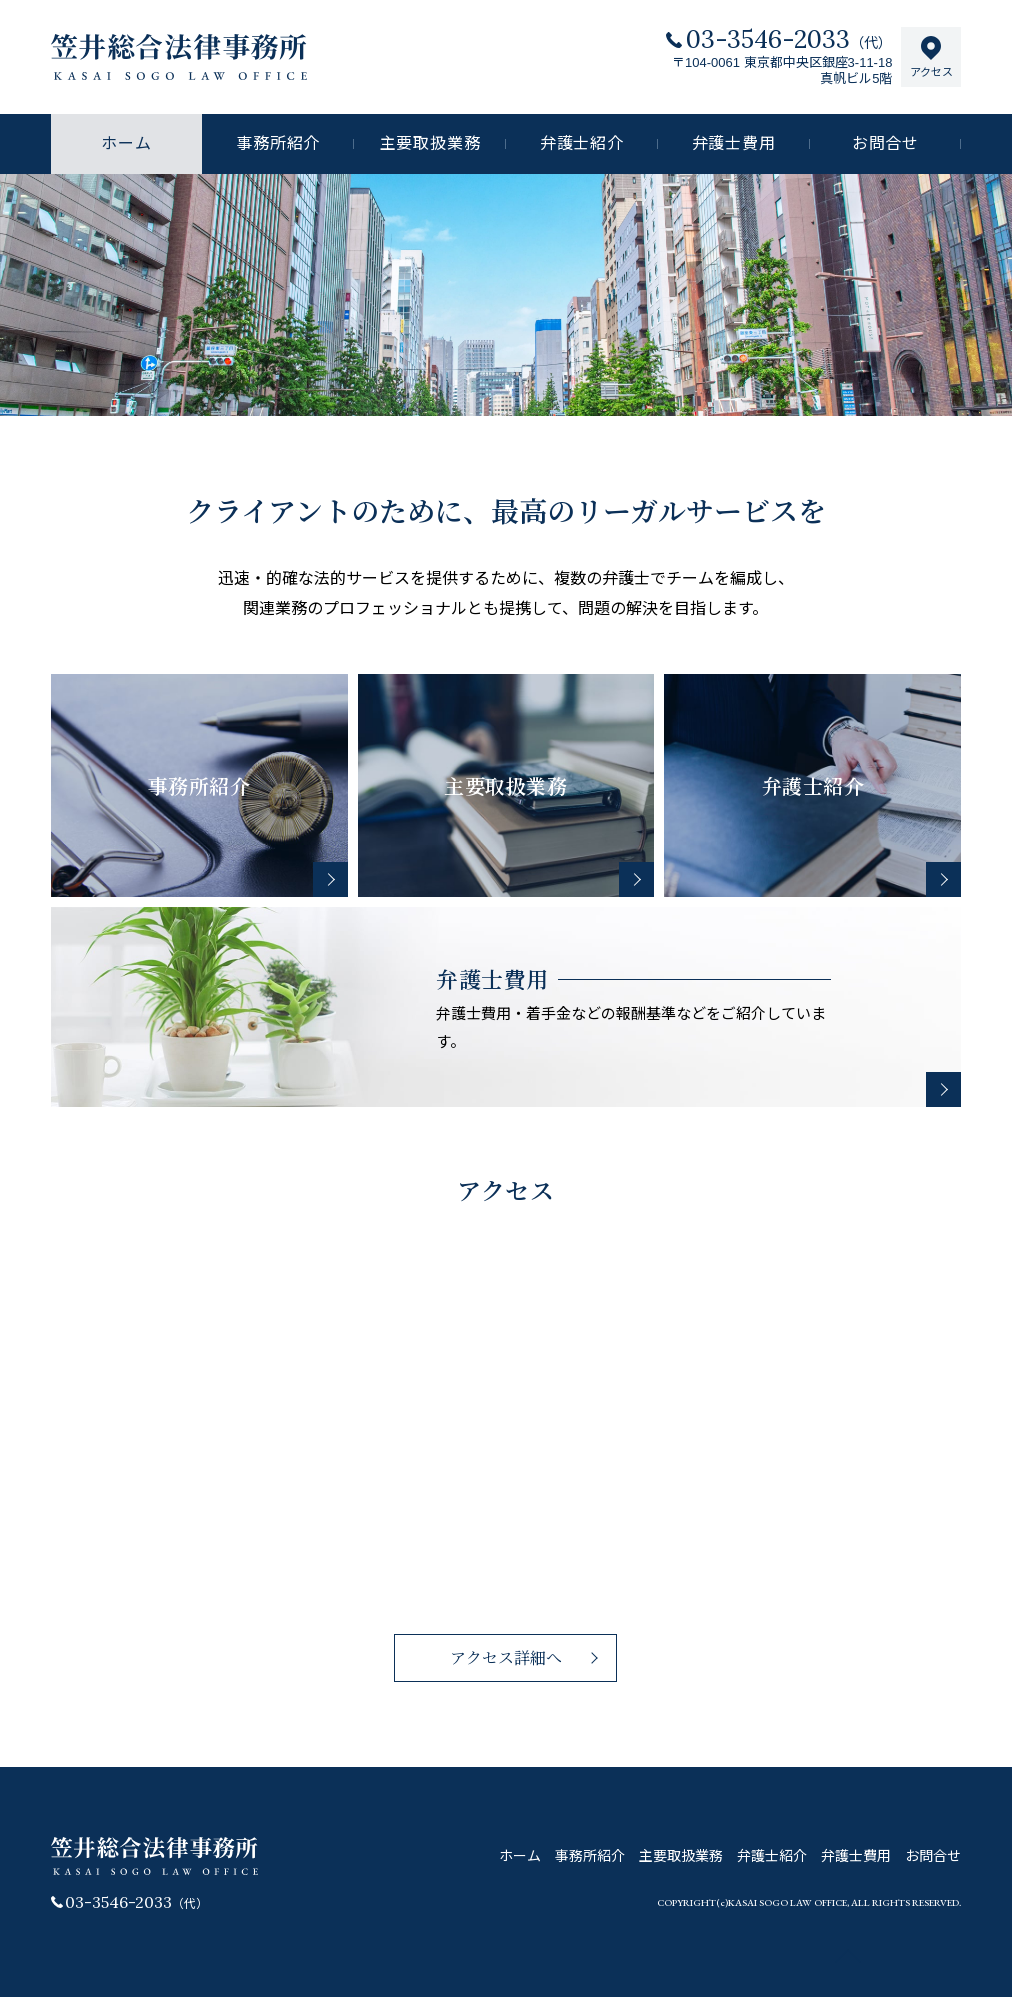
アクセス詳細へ (506, 1657)
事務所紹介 (278, 143)
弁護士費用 (734, 143)
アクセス (931, 57)
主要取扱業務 (430, 143)
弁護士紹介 (582, 143)
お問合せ (885, 143)
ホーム (520, 1856)
